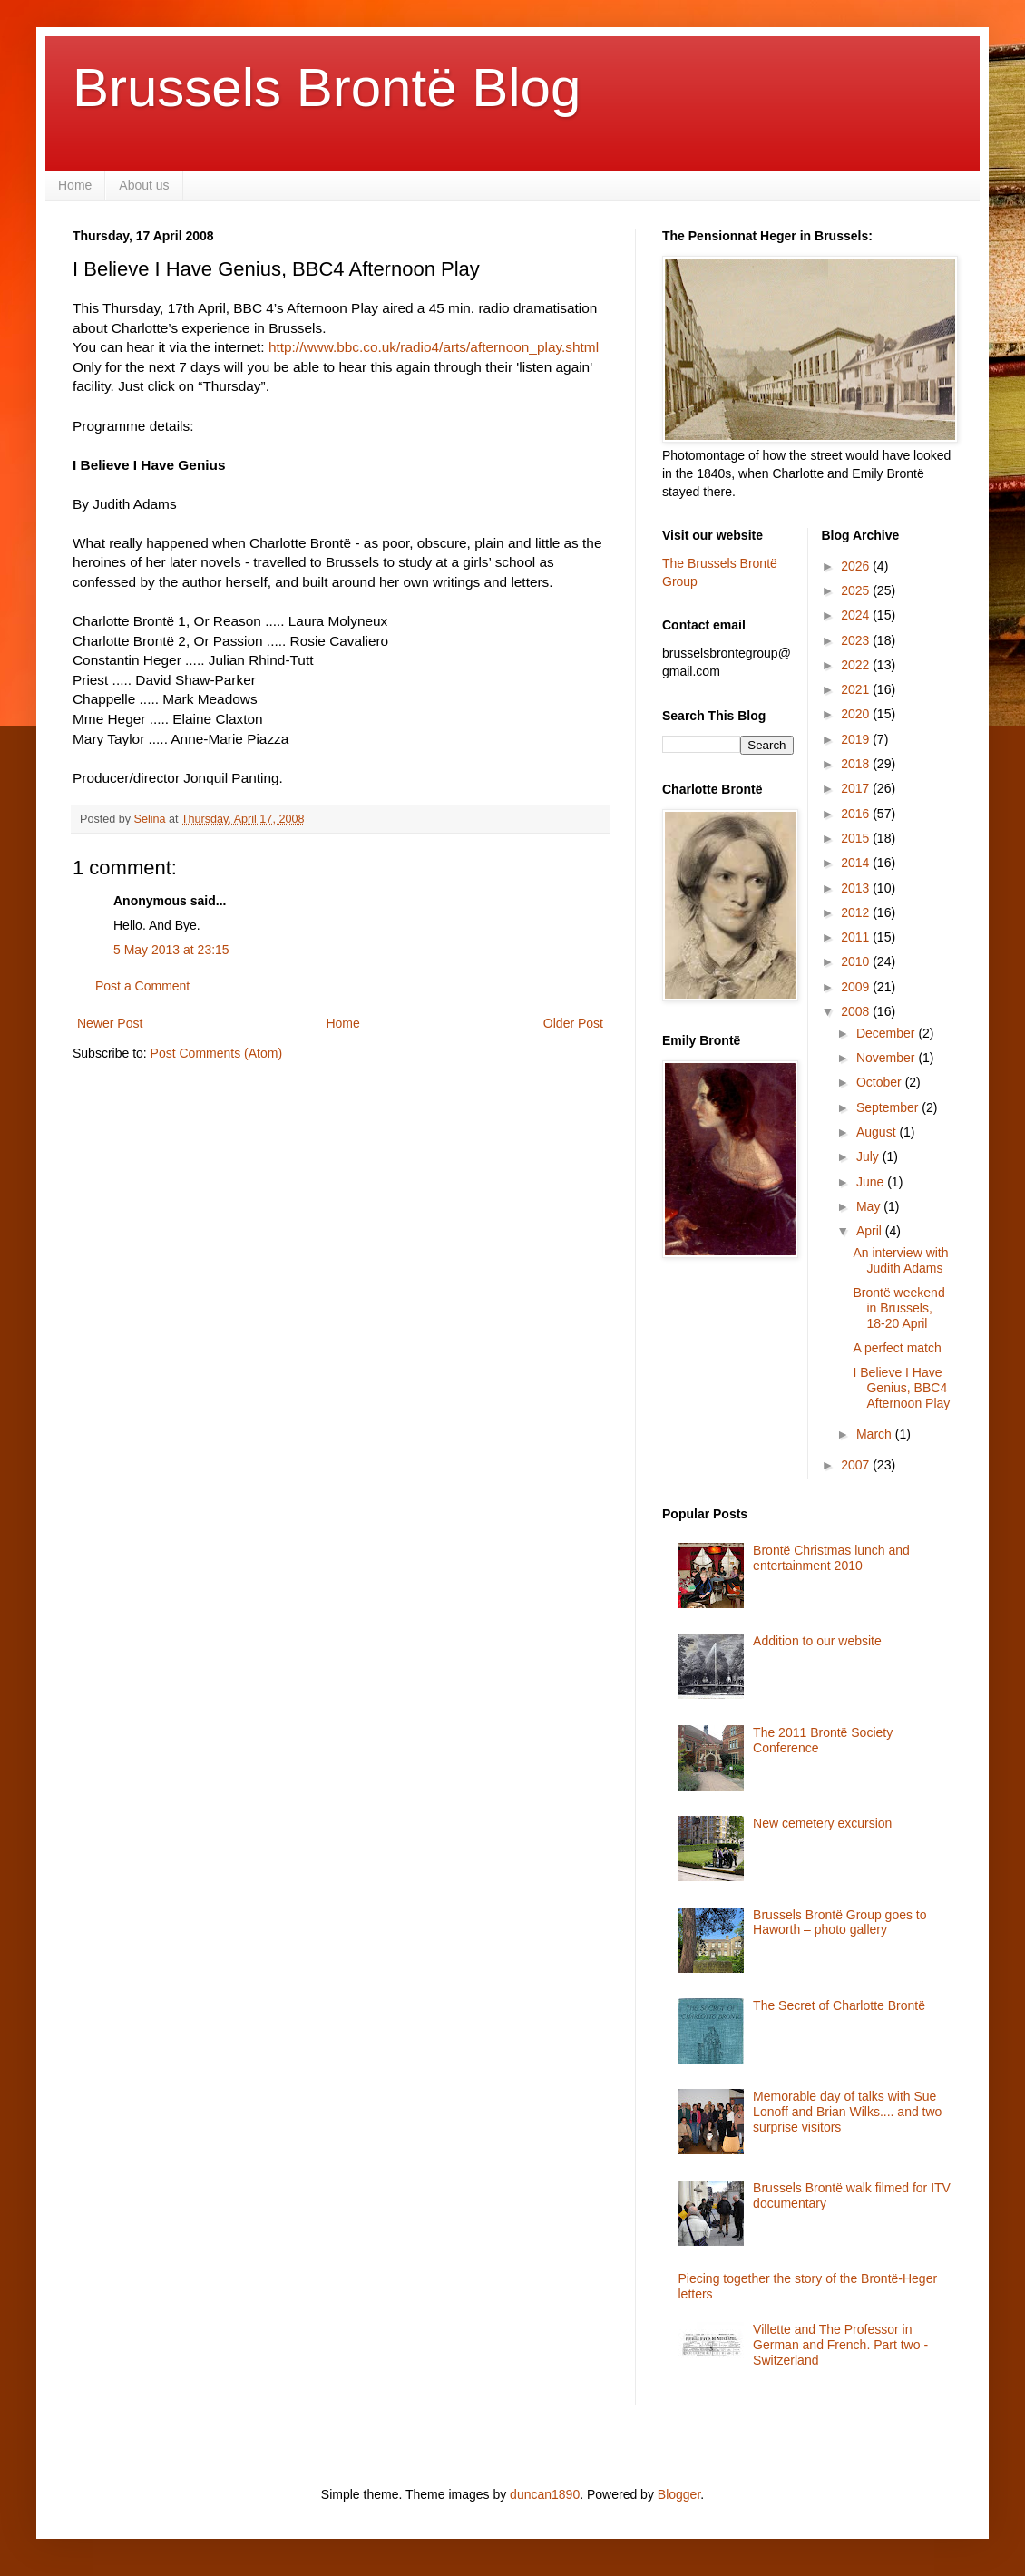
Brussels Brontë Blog (327, 87)
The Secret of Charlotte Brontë (839, 2005)
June (871, 1182)
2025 (857, 590)
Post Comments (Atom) (216, 1053)
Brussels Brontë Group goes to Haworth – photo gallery (839, 1922)
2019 (857, 739)
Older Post (573, 1023)
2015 (857, 838)
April (870, 1231)
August (877, 1132)
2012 (857, 912)
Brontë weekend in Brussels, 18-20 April (898, 1308)
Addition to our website (817, 1641)
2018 (857, 763)
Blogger (679, 2494)
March (875, 1434)
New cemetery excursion (822, 1823)
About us (144, 185)
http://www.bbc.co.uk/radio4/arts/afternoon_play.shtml (433, 347)
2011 (857, 937)
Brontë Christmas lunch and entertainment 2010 (831, 1558)
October (880, 1082)
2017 (857, 788)
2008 (857, 1011)
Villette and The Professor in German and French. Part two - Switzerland (840, 2344)
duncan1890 (545, 2494)
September (889, 1107)
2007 (857, 1465)
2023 (857, 640)
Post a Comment (142, 986)
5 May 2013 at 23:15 (171, 949)
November (887, 1057)
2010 (857, 961)
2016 (857, 813)
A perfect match (897, 1348)
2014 (857, 862)
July (869, 1156)
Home (75, 185)
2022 (857, 665)
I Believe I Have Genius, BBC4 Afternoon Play (901, 1387)
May (869, 1206)
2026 (857, 566)
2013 (857, 888)
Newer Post (109, 1023)
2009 (857, 987)
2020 (857, 714)
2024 (857, 615)
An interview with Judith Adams (900, 1260)
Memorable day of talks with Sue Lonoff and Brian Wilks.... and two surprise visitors (847, 2111)
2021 (857, 689)
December (887, 1033)
